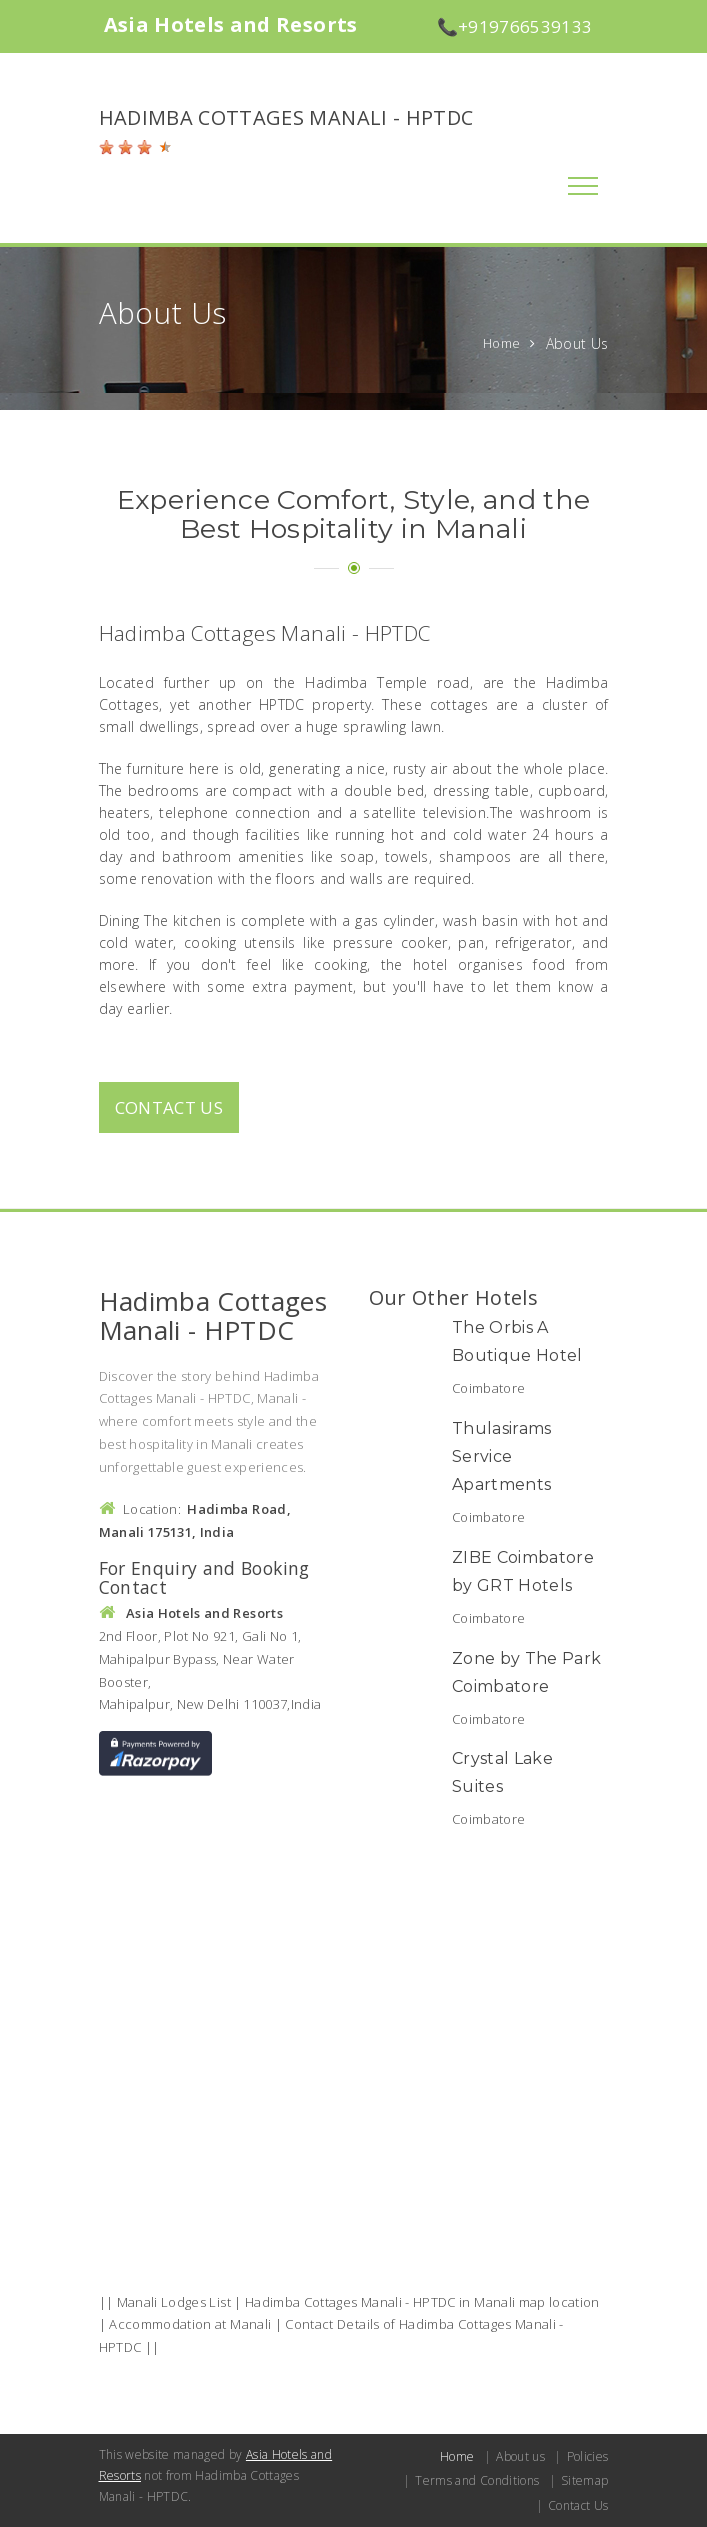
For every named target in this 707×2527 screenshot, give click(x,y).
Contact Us (578, 2505)
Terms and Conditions (477, 2480)
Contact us (169, 1107)
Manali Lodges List (174, 2302)
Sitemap (584, 2480)
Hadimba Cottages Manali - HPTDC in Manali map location (422, 2302)
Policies (588, 2456)
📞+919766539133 (515, 26)
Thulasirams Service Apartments (502, 1456)
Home (501, 343)
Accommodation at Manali (190, 2324)
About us (520, 2456)
